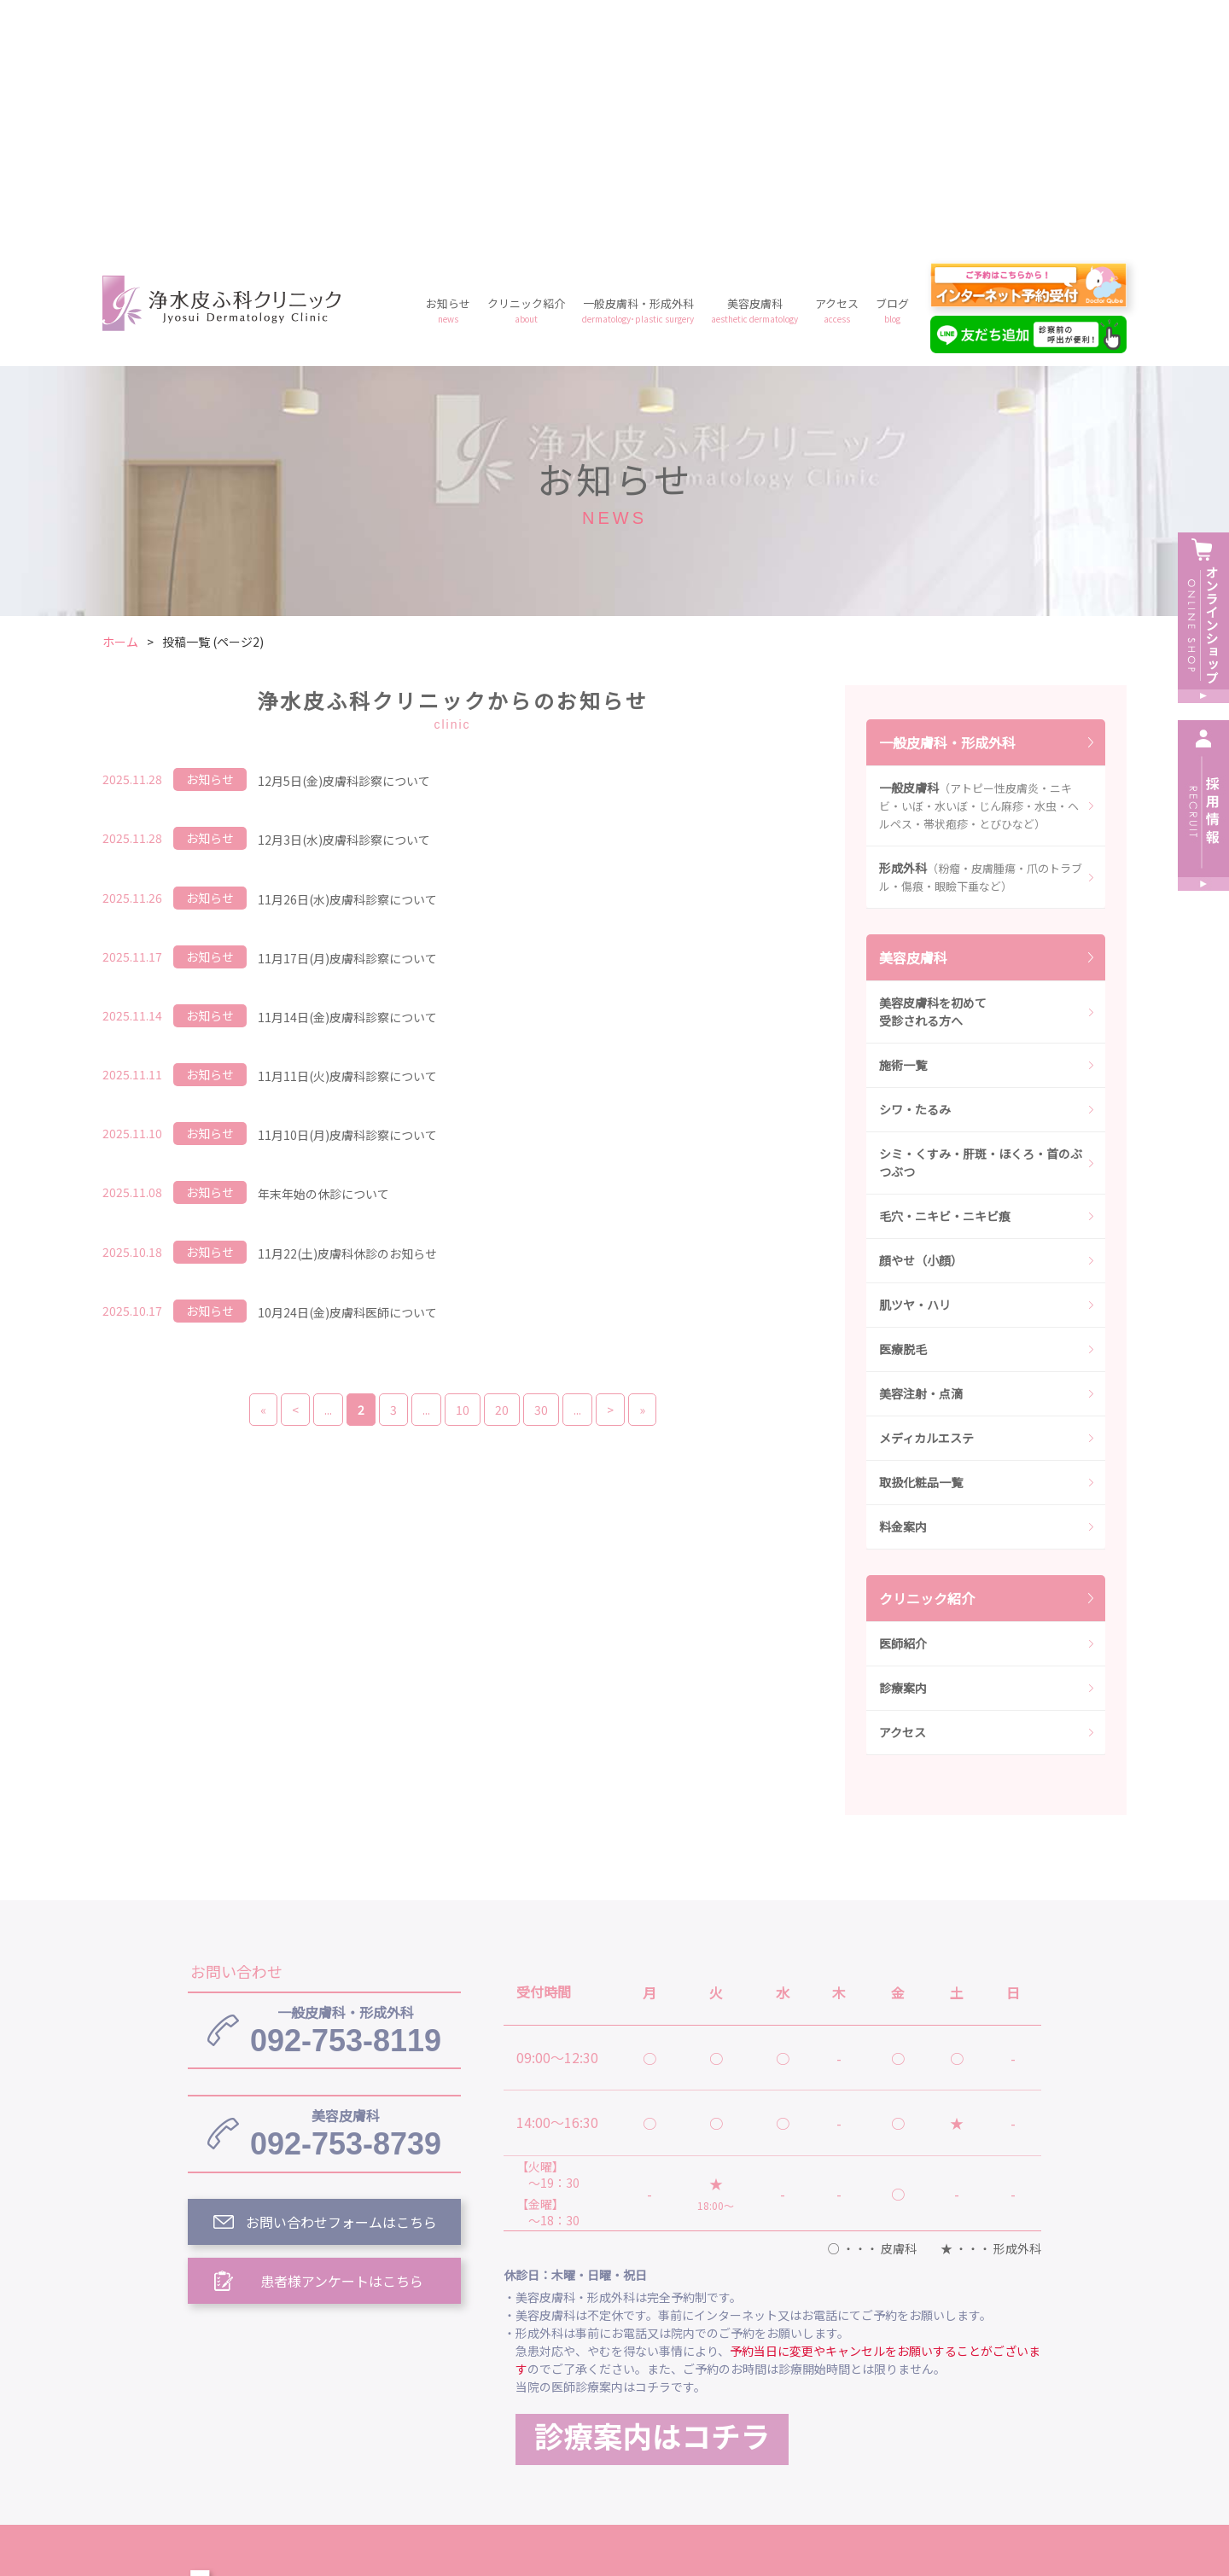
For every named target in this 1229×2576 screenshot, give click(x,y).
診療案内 (903, 1442)
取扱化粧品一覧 (921, 1236)
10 (462, 1163)
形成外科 (980, 630)
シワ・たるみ (915, 863)
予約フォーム (879, 2425)
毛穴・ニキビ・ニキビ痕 (945, 970)
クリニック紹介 (526, 64)
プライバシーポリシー (741, 2425)
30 (541, 1163)
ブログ (892, 64)
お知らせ (448, 64)
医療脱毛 (903, 1103)
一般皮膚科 (979, 559)
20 (502, 1163)
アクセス (837, 64)
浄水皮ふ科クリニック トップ (595, 2347)
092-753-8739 (345, 1887)
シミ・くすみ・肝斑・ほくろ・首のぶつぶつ (980, 916)
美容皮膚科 (754, 64)
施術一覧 (903, 819)
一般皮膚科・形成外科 (638, 64)
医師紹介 (903, 1397)
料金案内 (903, 1280)
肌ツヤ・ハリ (915, 1058)
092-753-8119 (345, 1784)
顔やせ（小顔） (921, 1014)
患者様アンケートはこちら (341, 2035)
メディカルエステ (926, 1192)
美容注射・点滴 (921, 1147)
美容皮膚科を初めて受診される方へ (933, 765)
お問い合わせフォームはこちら (341, 1976)
